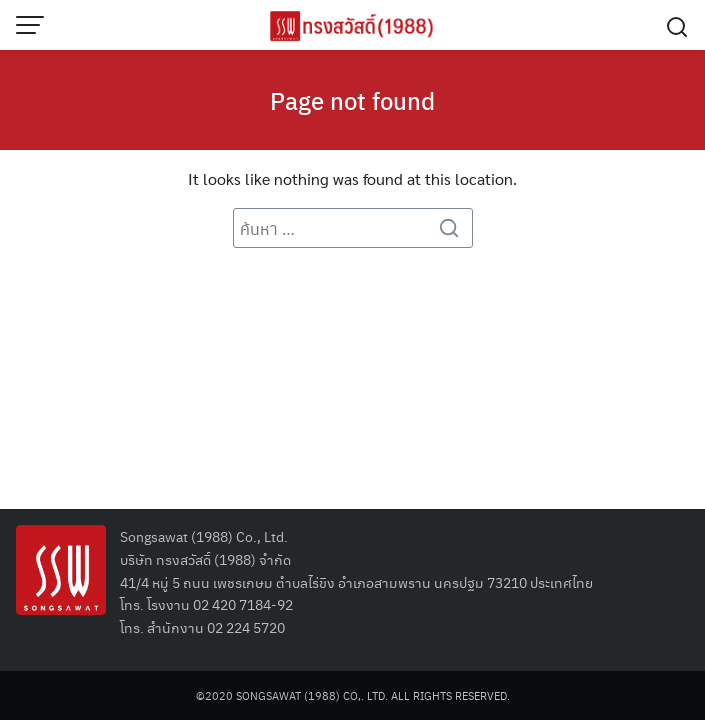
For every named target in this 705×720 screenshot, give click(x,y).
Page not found (352, 100)
